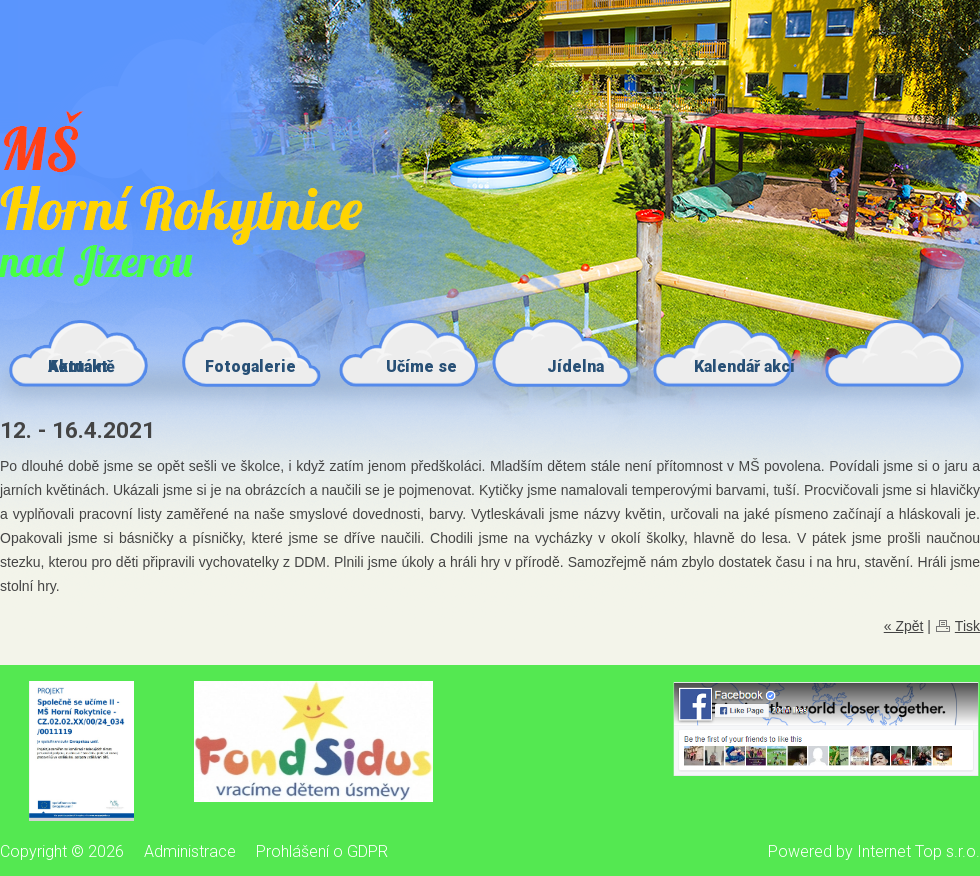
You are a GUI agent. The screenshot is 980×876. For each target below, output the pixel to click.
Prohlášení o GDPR (322, 851)
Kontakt (78, 366)
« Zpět (904, 626)
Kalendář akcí (744, 366)
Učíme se (421, 366)
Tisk (967, 626)
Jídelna (575, 366)
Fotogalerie (250, 366)
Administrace (190, 851)
